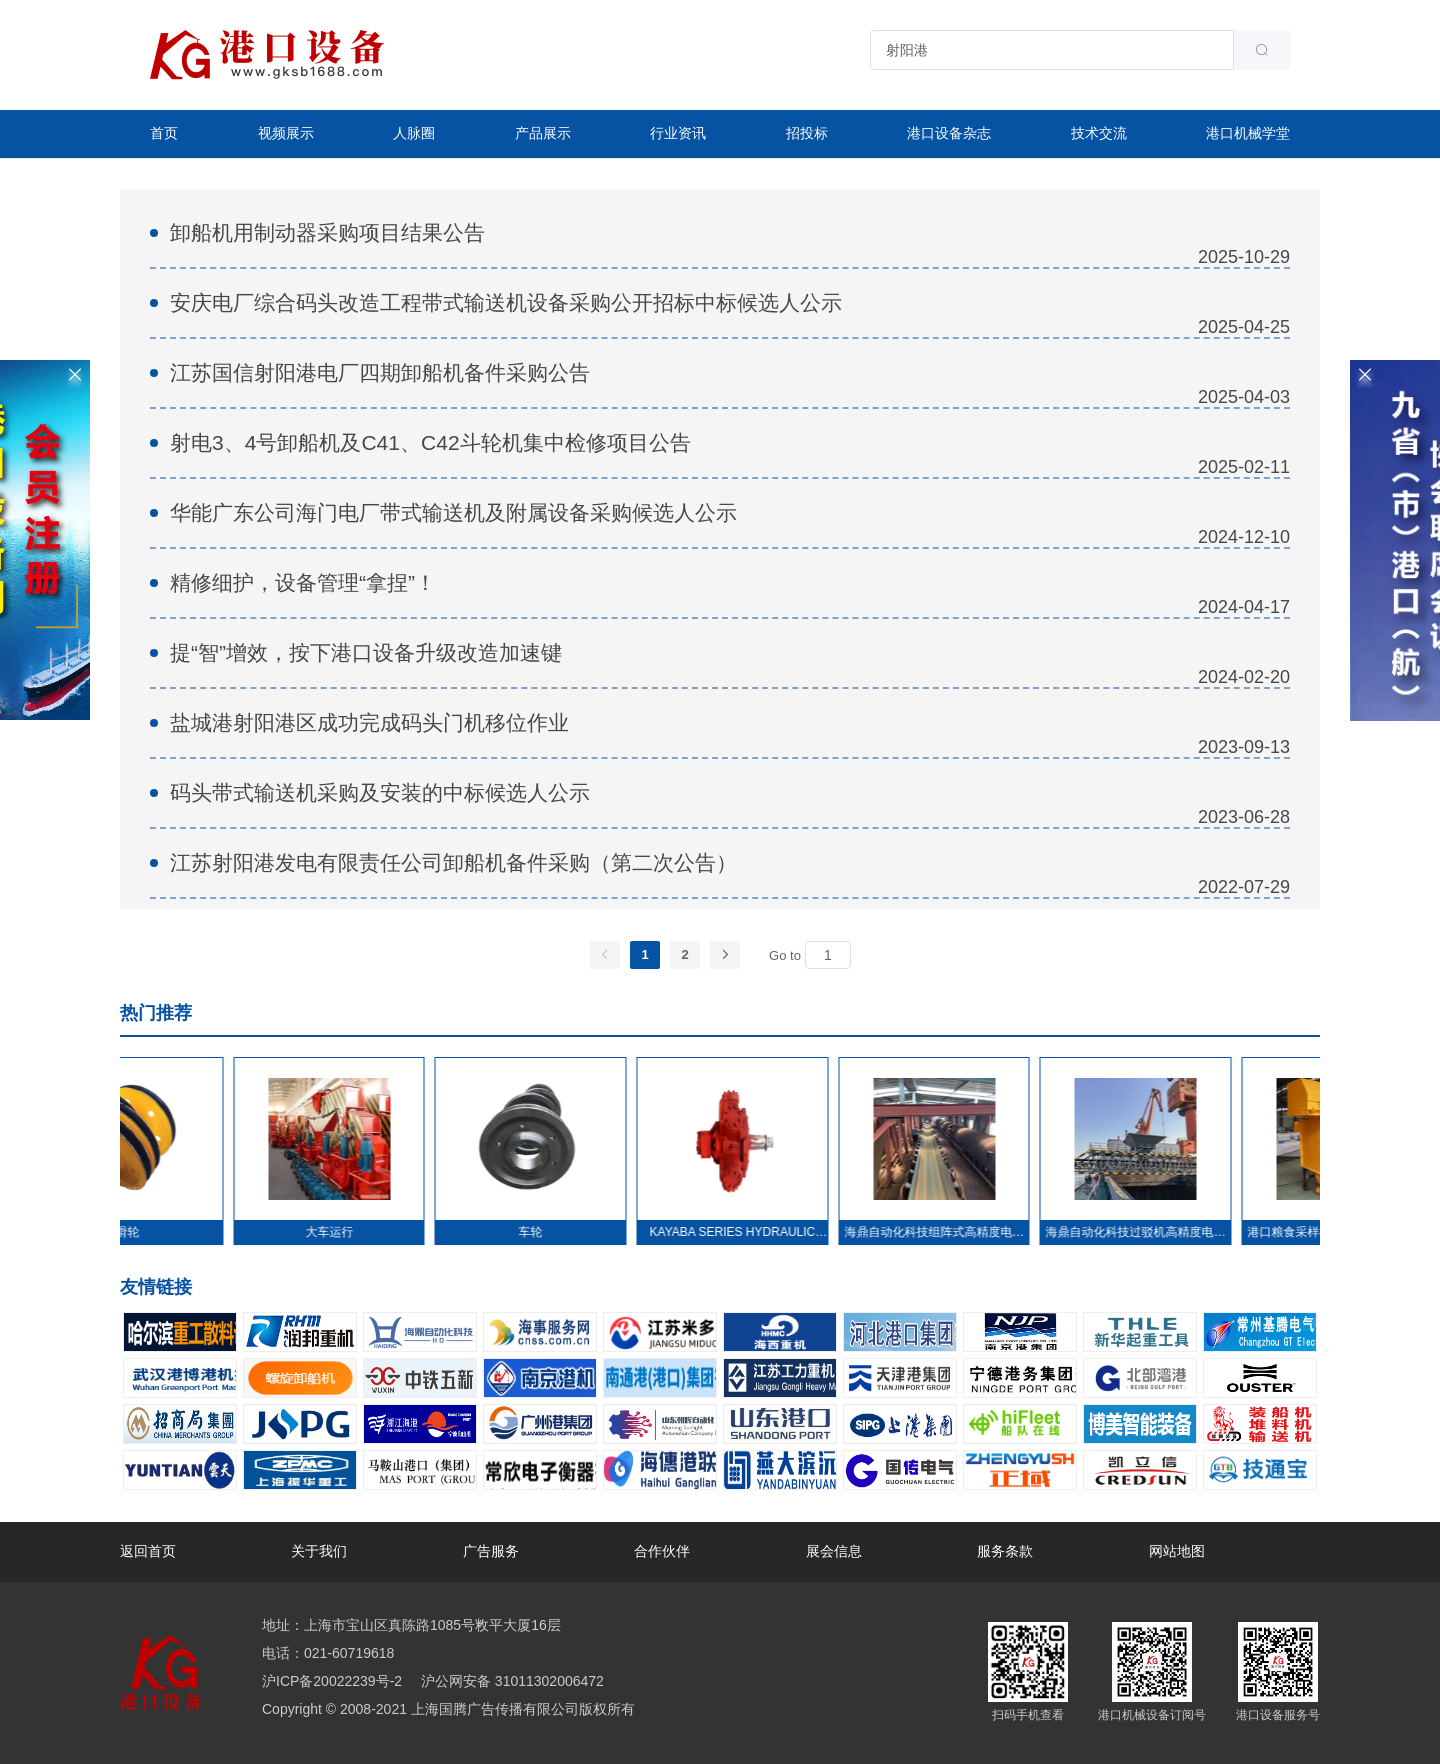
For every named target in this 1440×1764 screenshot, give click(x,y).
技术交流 (1099, 133)
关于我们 (319, 1551)
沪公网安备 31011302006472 (510, 1681)
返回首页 (148, 1551)
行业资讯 (678, 133)
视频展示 (286, 133)
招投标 (807, 133)
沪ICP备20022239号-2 (332, 1681)
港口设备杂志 (949, 133)
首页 (164, 133)
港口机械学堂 (1248, 133)
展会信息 (834, 1551)
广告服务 (491, 1551)
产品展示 (543, 133)
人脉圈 (414, 133)
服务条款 (1005, 1551)
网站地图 (1177, 1551)
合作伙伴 (662, 1551)
